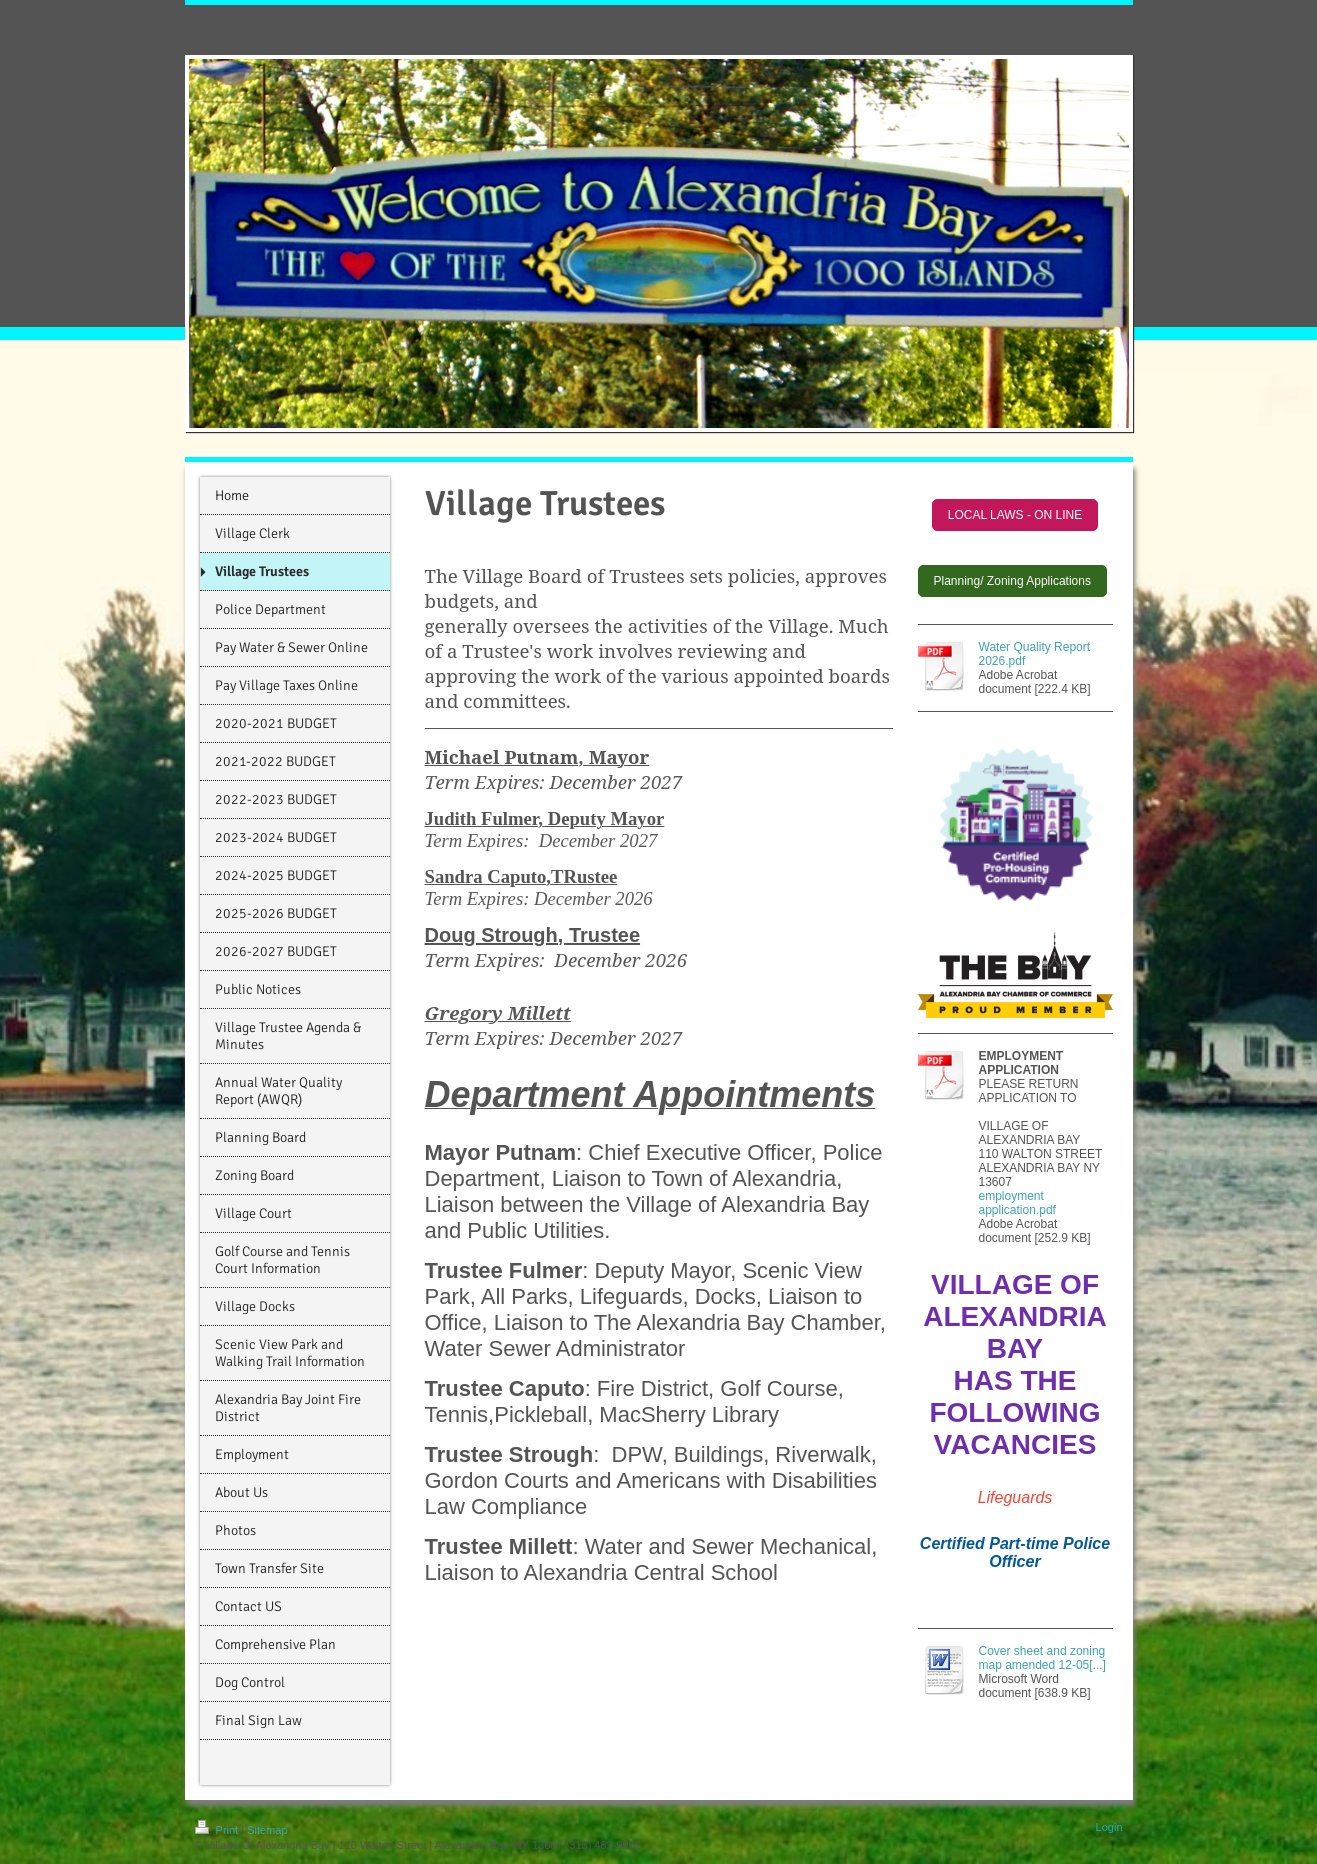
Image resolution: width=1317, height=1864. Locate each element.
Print (218, 1830)
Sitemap (267, 1830)
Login (1109, 1827)
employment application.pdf (1017, 1203)
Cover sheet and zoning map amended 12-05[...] (1042, 1658)
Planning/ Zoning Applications (1012, 581)
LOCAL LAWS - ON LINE (1015, 515)
